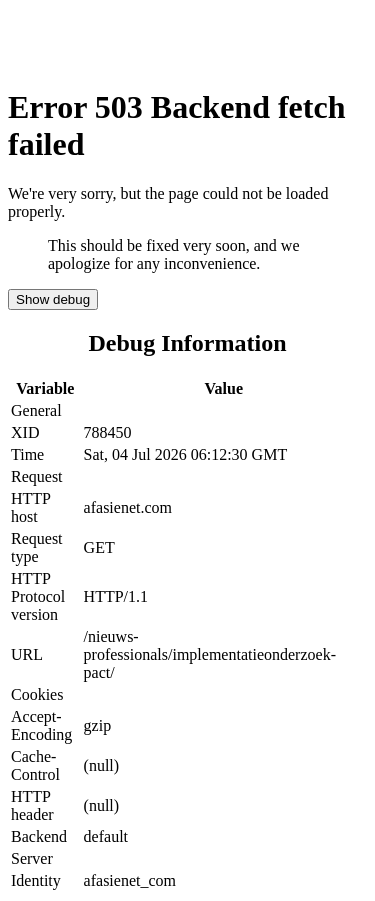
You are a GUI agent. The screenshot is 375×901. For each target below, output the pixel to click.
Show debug (53, 299)
